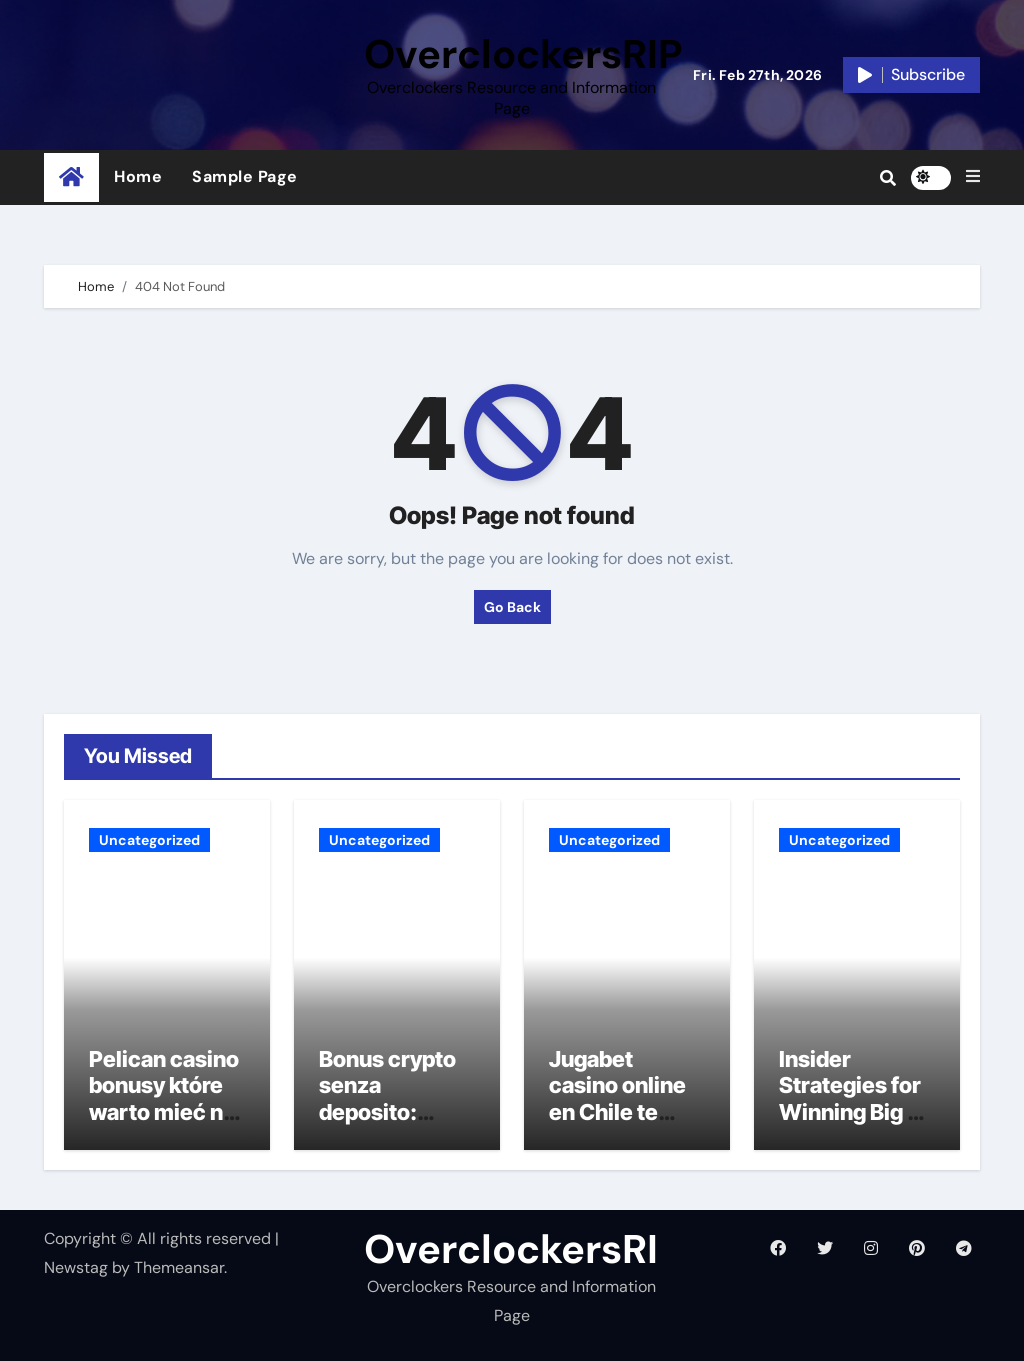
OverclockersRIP (523, 54)
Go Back (512, 607)
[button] (973, 177)
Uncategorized (149, 840)
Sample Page (245, 176)
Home (138, 176)
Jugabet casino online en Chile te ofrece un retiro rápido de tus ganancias (627, 1125)
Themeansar (179, 1267)
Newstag (76, 1267)
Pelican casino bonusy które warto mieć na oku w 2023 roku (164, 1112)
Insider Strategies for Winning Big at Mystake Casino (853, 1112)
